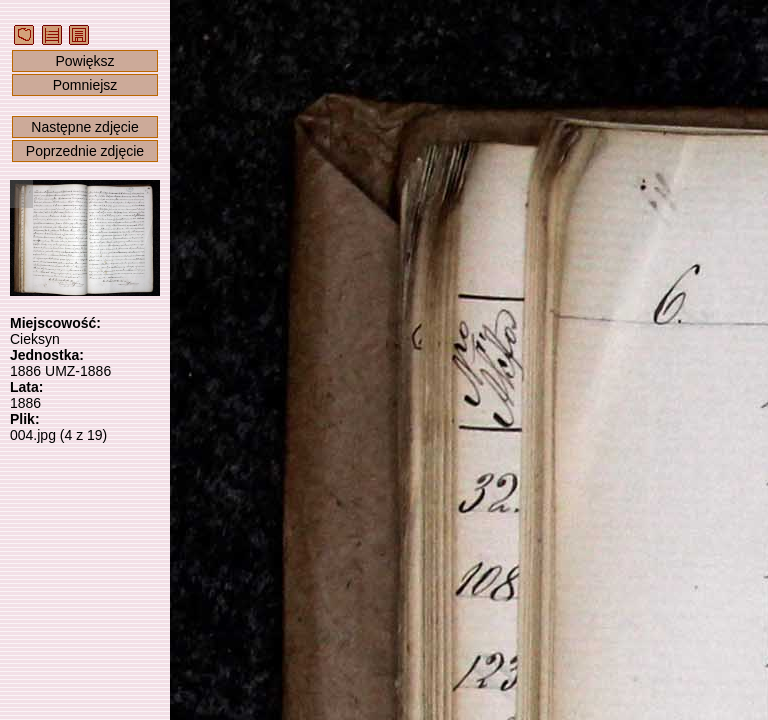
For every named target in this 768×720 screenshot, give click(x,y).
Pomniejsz (85, 85)
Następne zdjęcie (84, 127)
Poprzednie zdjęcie (85, 151)
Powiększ (84, 61)
